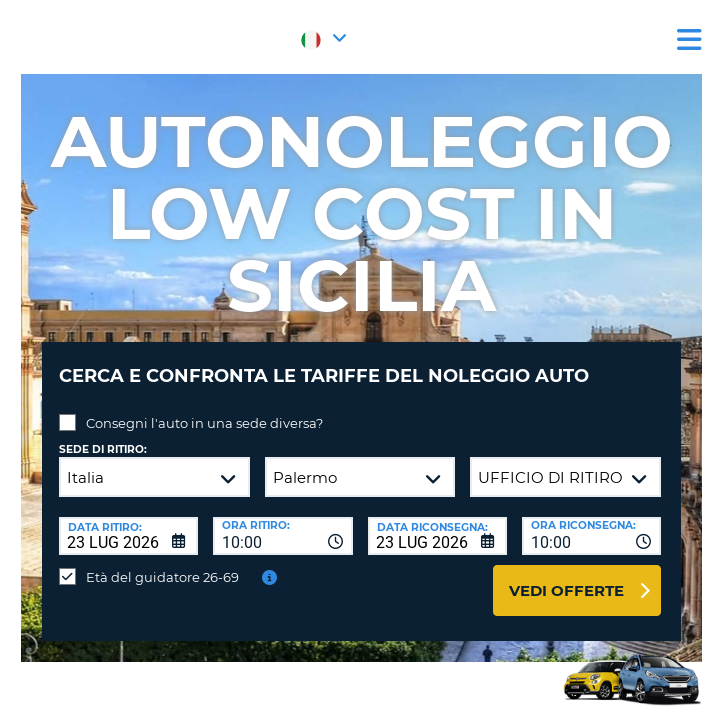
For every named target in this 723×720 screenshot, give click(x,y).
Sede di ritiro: (103, 449)
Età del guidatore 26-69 (162, 577)
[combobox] (282, 536)
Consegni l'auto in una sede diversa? (204, 423)
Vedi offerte (566, 590)
